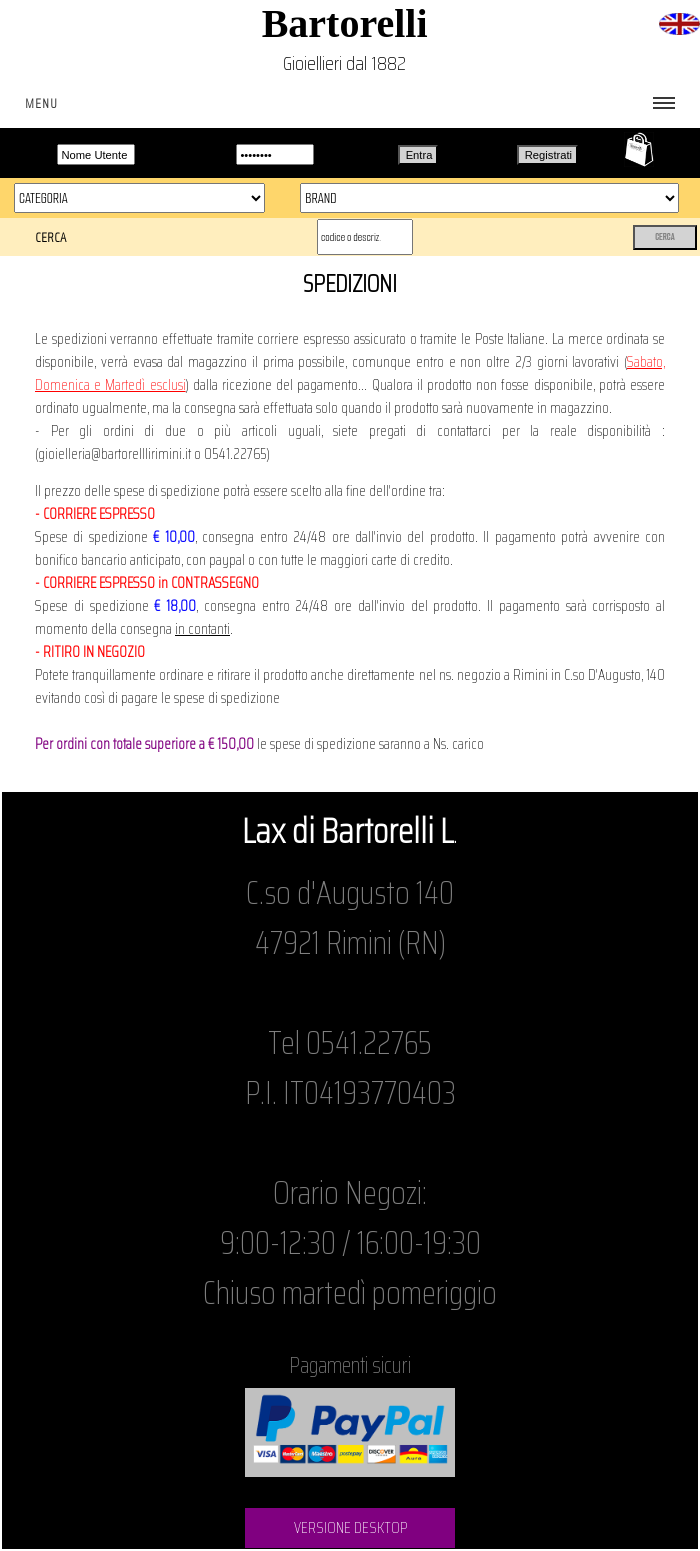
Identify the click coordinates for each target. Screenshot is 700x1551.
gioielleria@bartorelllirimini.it (114, 453)
